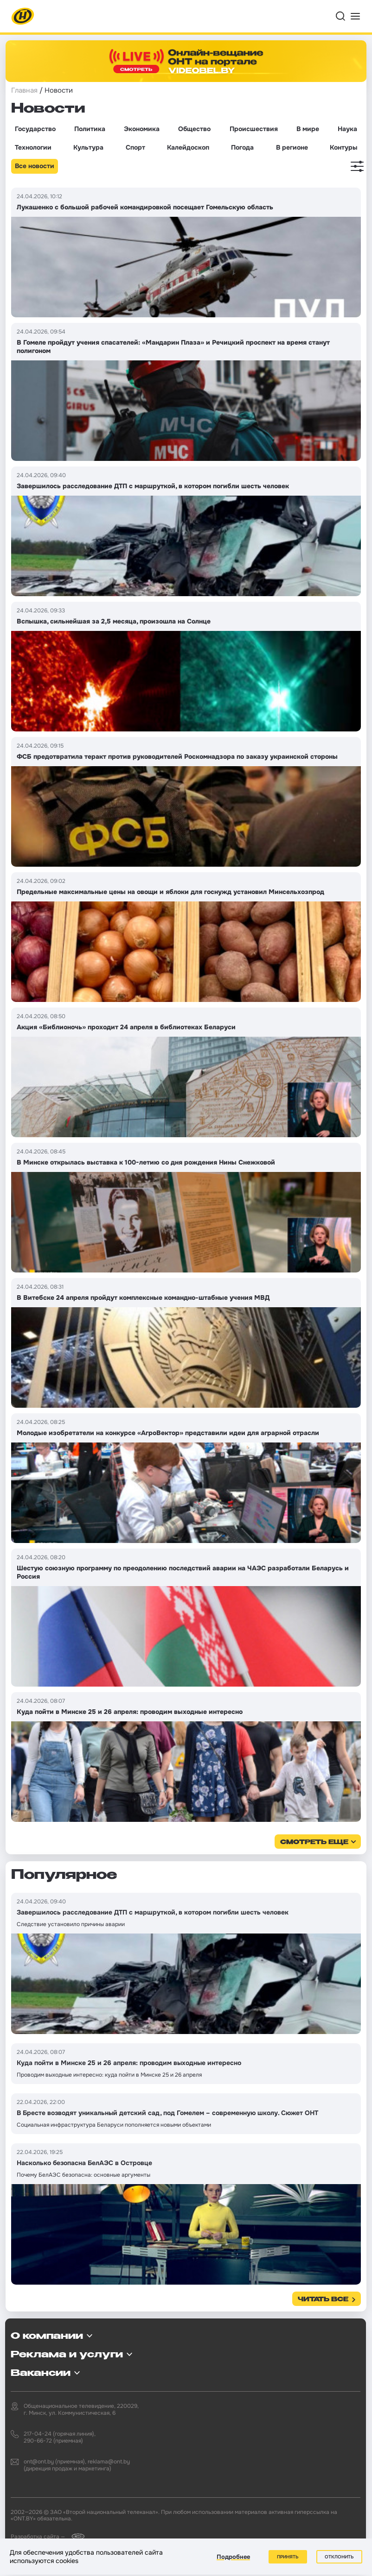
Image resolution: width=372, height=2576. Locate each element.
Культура (88, 147)
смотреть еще (314, 1842)
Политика (89, 129)
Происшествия (254, 129)
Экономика (142, 129)
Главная (24, 90)
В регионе (292, 147)
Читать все (323, 2300)
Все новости (34, 166)
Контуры (343, 147)
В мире (307, 129)
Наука (347, 129)
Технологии (33, 147)
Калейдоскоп (188, 147)
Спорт (135, 147)
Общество (194, 129)
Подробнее (233, 2557)
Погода (242, 147)
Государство (35, 129)
